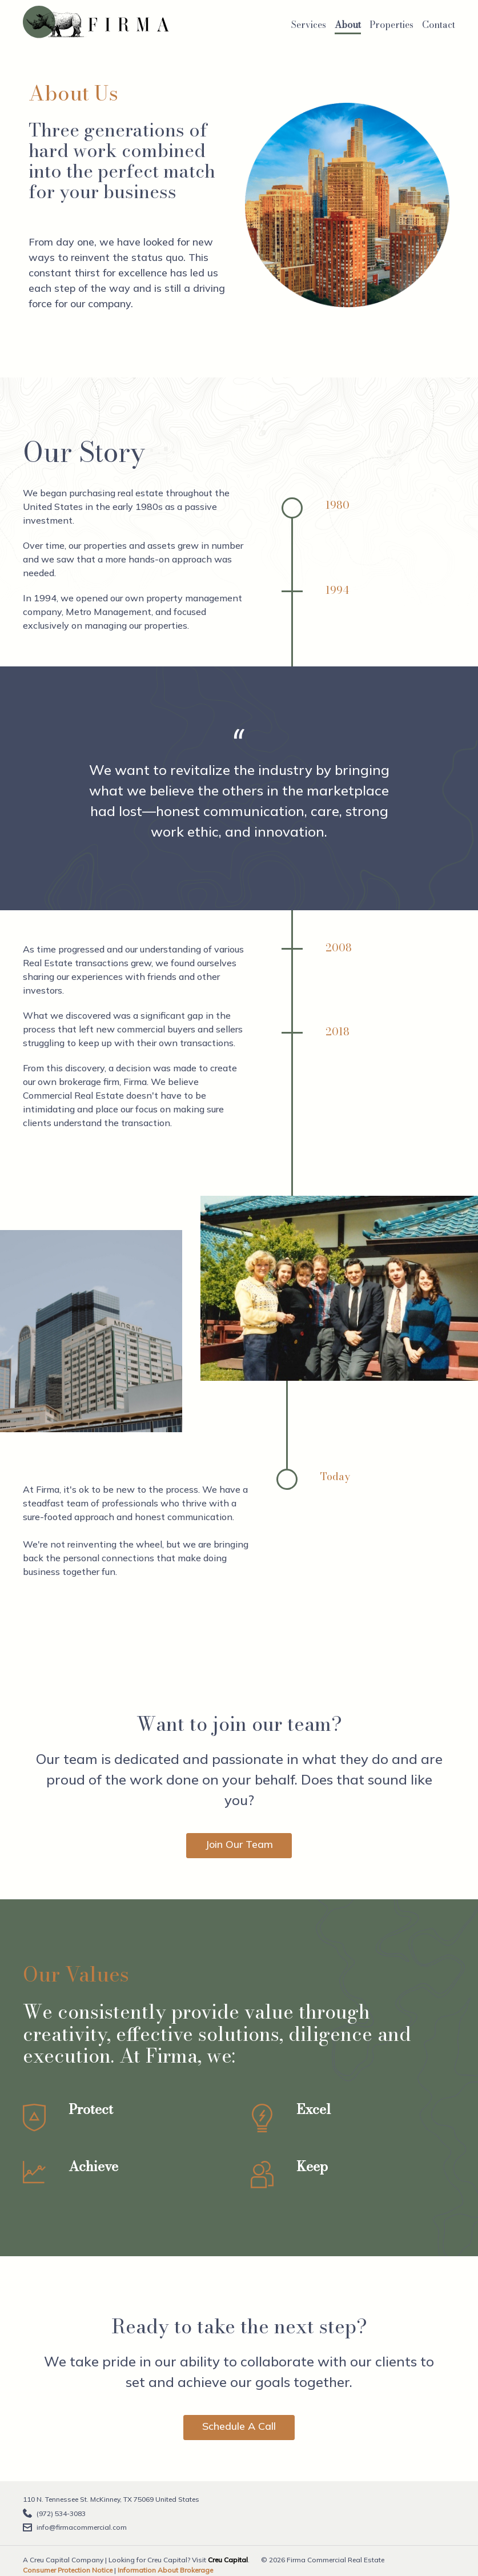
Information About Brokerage (165, 2570)
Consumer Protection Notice (68, 2570)
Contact (438, 24)
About (348, 24)
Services (308, 24)
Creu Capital (228, 2559)
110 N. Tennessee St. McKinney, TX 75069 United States (111, 2499)
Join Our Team (239, 1844)
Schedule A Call (239, 2426)
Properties (391, 24)
